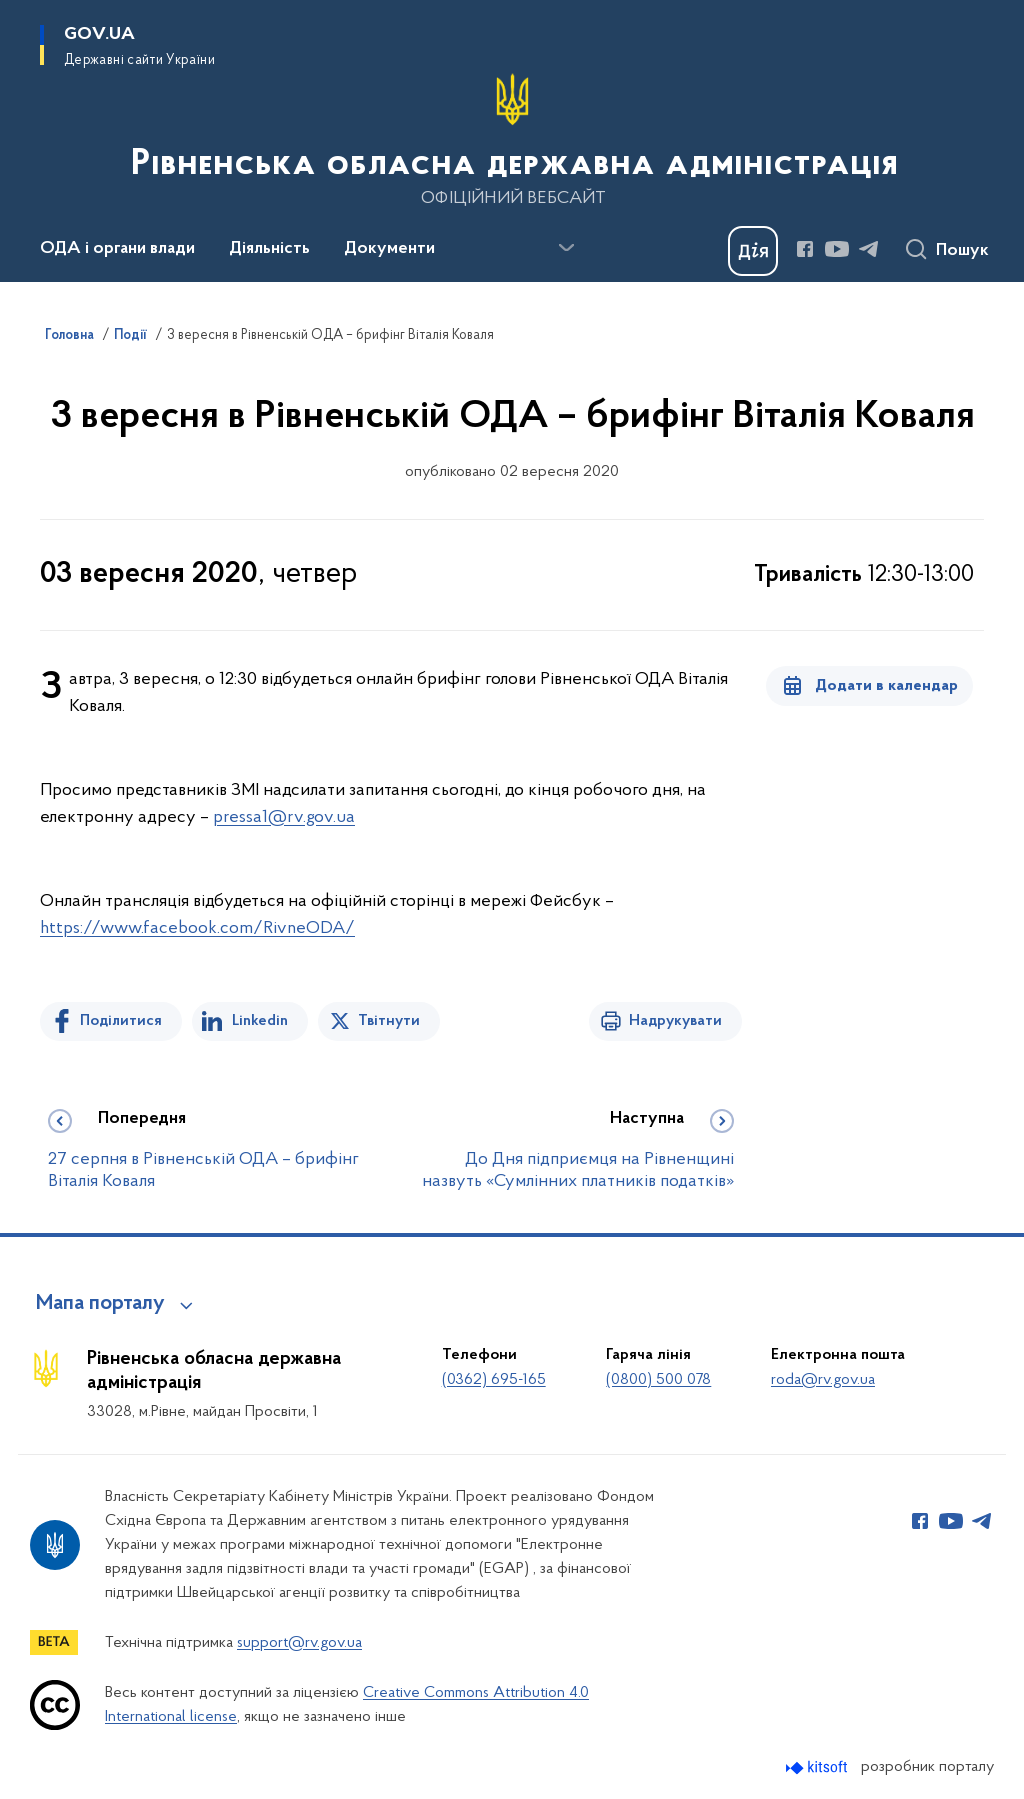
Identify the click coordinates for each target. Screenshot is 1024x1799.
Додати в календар (886, 686)
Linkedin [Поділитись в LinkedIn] (260, 1021)
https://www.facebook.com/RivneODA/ (197, 928)
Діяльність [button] (269, 249)
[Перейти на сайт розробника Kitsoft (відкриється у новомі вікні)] (818, 1767)
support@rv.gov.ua (299, 1643)
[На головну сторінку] (512, 139)
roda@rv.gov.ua (823, 1380)
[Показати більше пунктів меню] (566, 248)
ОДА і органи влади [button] (117, 249)
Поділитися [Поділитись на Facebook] (121, 1021)
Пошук (962, 251)
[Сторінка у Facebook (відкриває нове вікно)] (805, 249)
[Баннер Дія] (753, 251)
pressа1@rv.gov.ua (284, 817)
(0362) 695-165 (494, 1380)
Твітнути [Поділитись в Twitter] (389, 1021)
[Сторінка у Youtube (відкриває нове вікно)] (837, 249)
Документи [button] (389, 249)
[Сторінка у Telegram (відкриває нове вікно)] (869, 249)
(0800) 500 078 (658, 1380)
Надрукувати (675, 1021)
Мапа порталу (100, 1304)
